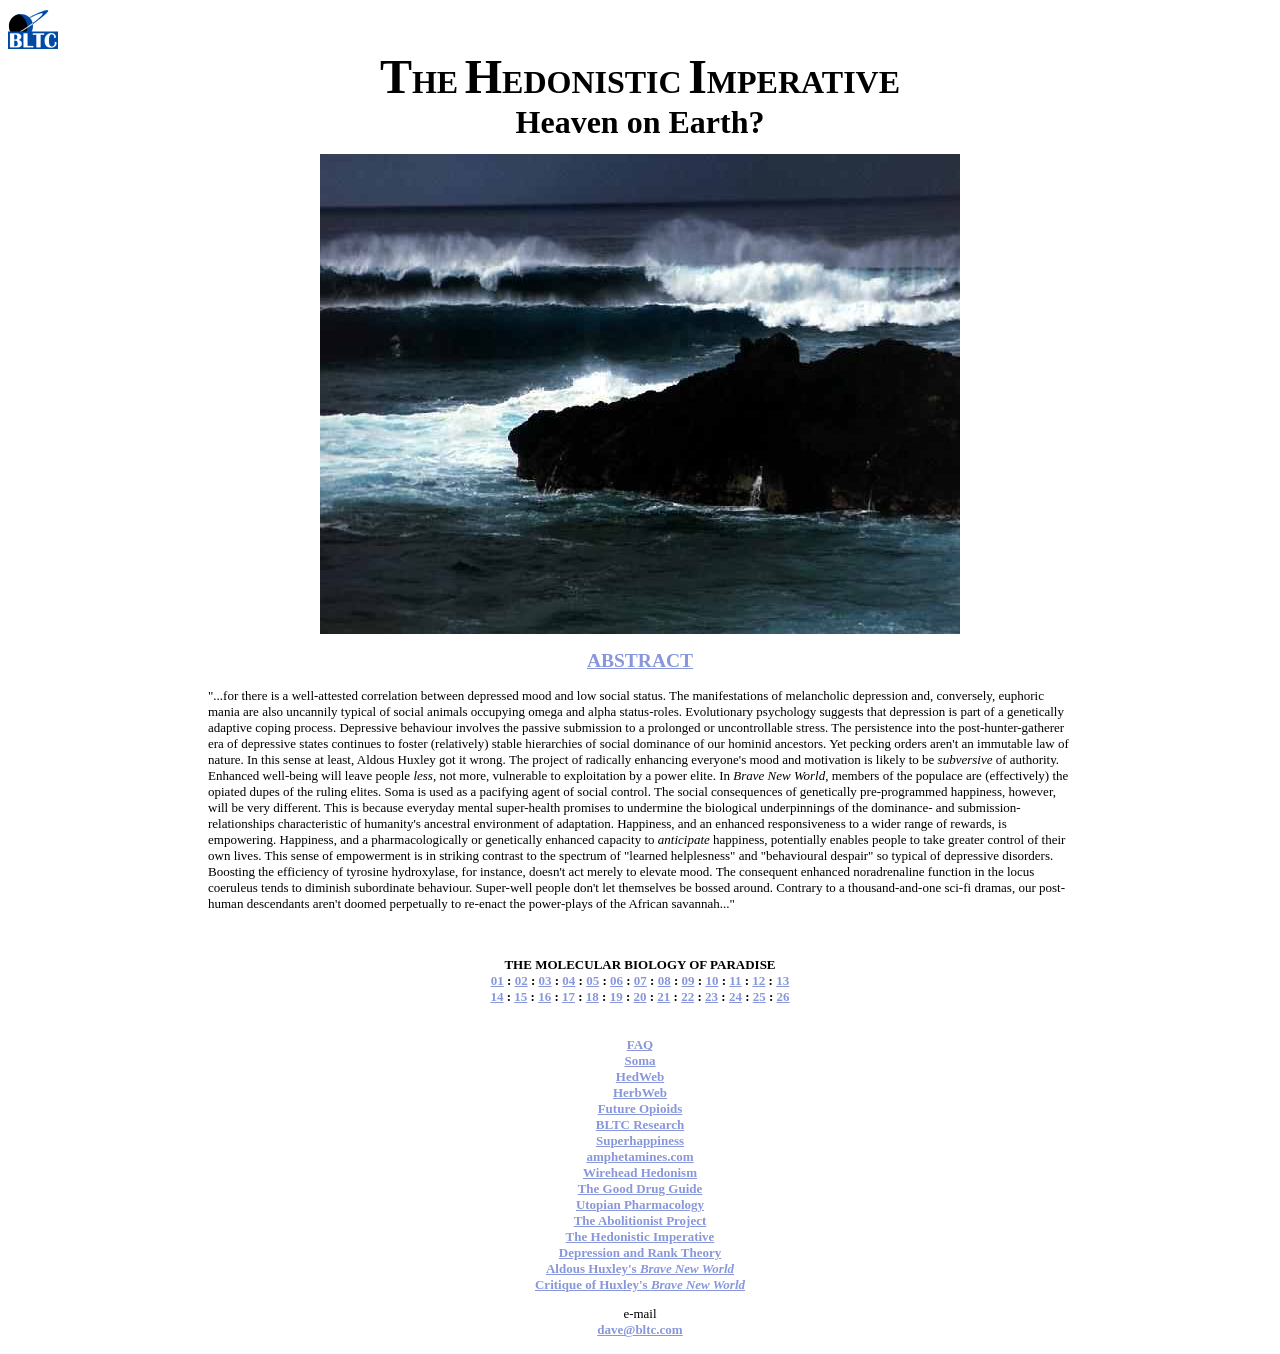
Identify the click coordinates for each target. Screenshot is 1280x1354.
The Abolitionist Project (640, 1220)
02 (521, 980)
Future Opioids (640, 1108)
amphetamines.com (639, 1156)
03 (544, 980)
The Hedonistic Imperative (640, 1236)
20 (640, 996)
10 (711, 980)
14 (496, 996)
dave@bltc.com (639, 1329)
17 (568, 996)
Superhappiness (640, 1140)
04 (568, 980)
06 (616, 980)
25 (759, 996)
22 (687, 996)
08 (664, 980)
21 (663, 996)
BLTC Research (640, 1124)
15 (520, 996)
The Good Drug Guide (640, 1188)
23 (711, 996)
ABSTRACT (640, 660)
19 (616, 996)
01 (497, 980)
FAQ (640, 1044)
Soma (639, 1060)
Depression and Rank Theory (640, 1252)
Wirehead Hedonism (640, 1172)
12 (758, 980)
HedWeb (640, 1076)
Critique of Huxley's (640, 1284)
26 (783, 996)
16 (544, 996)
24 (735, 996)
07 (640, 980)
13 (782, 980)
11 (735, 980)
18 (592, 996)
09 (688, 980)
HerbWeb (640, 1092)
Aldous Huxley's (640, 1268)
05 (592, 980)
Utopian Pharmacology (640, 1204)
